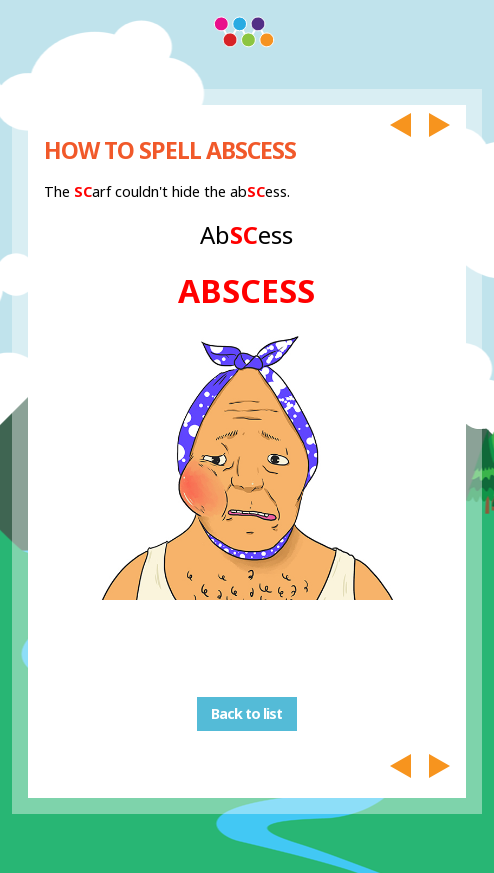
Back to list (246, 714)
